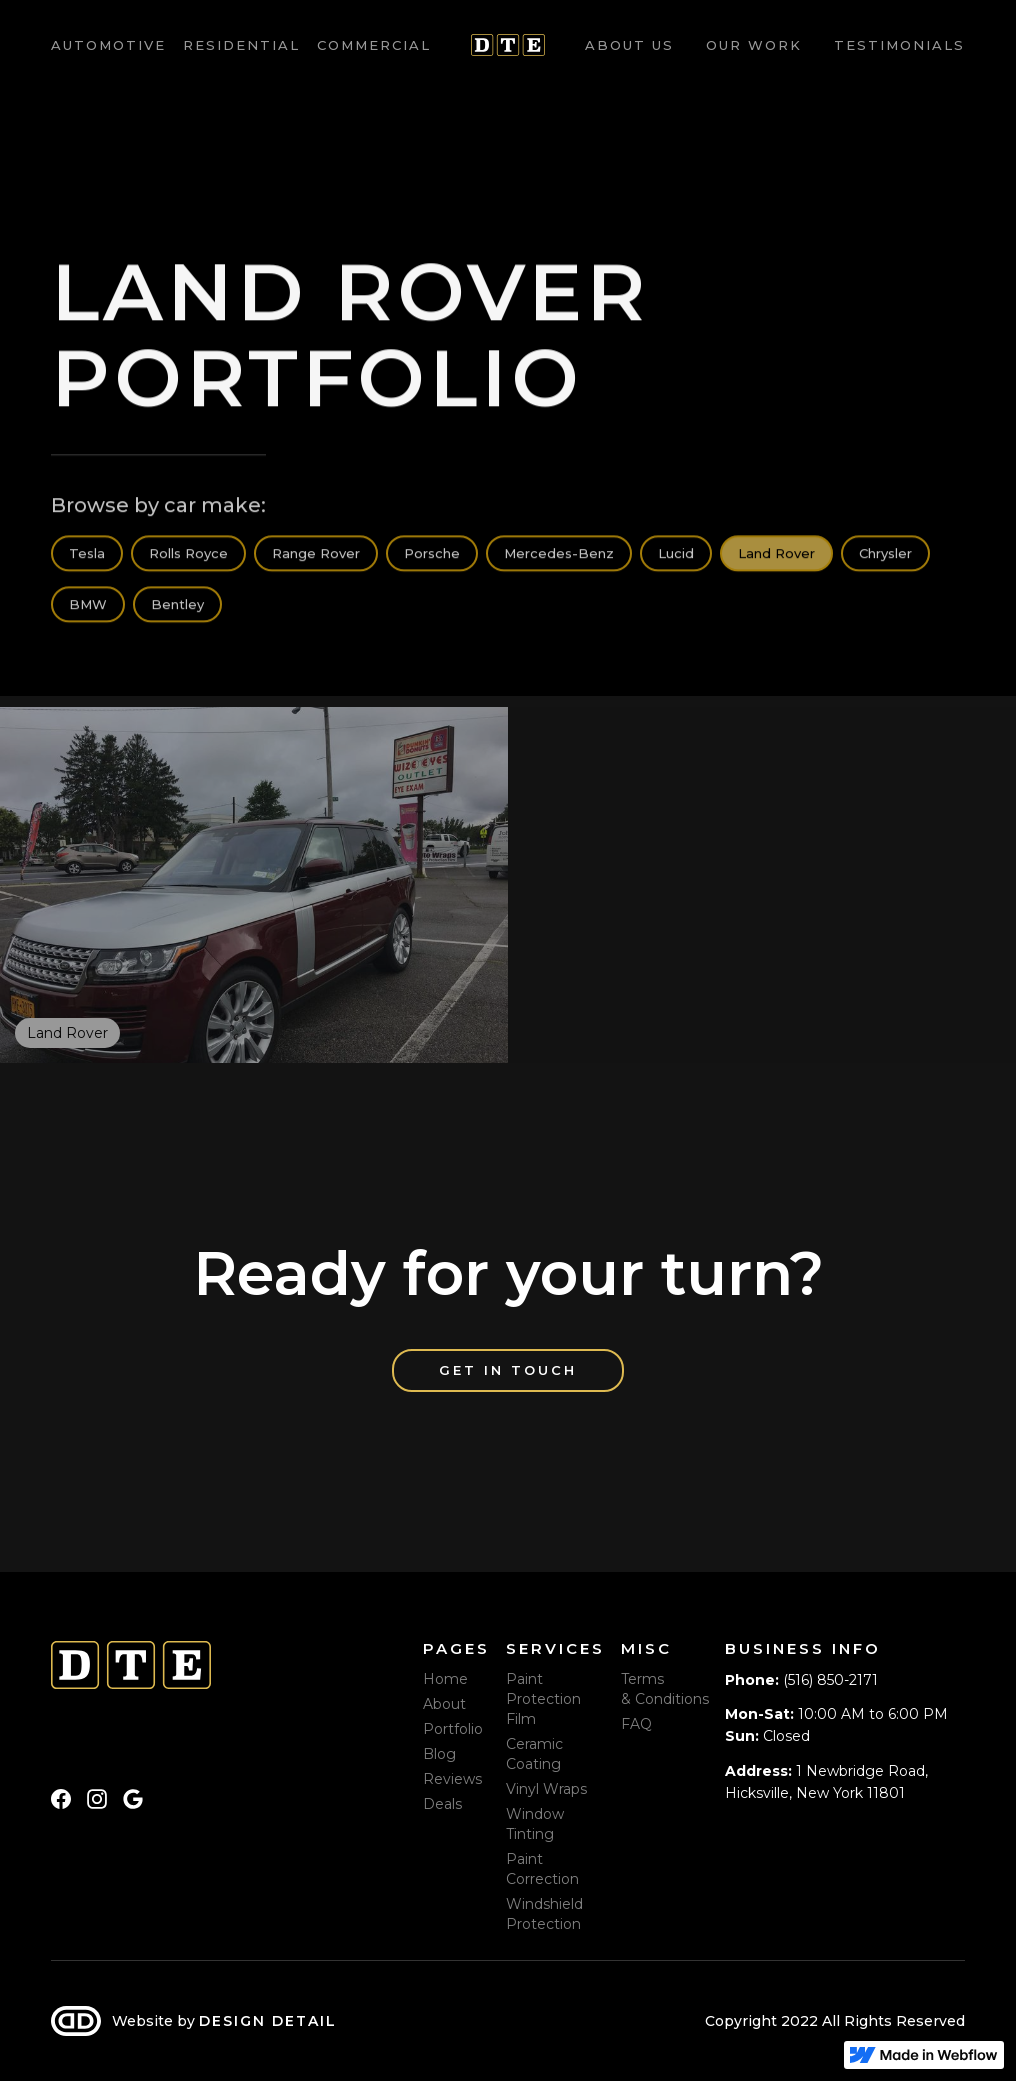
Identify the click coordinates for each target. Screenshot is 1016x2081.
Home (445, 1679)
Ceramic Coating (534, 1754)
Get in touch (508, 1370)
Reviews (452, 1779)
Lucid (676, 555)
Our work (754, 45)
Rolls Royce (188, 555)
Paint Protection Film (543, 1699)
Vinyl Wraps (546, 1789)
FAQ (636, 1724)
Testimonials (899, 45)
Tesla (87, 555)
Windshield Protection (544, 1914)
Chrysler (885, 555)
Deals (442, 1804)
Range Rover (316, 555)
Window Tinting (535, 1824)
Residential (241, 45)
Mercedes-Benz (559, 555)
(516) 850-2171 (801, 1680)
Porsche (432, 555)
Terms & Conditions (665, 1689)
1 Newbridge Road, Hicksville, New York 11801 (826, 1782)
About (444, 1704)
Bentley (177, 606)
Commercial (374, 45)
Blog (439, 1754)
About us (629, 45)
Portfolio (453, 1729)
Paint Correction (542, 1869)
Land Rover (776, 555)
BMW (88, 606)
